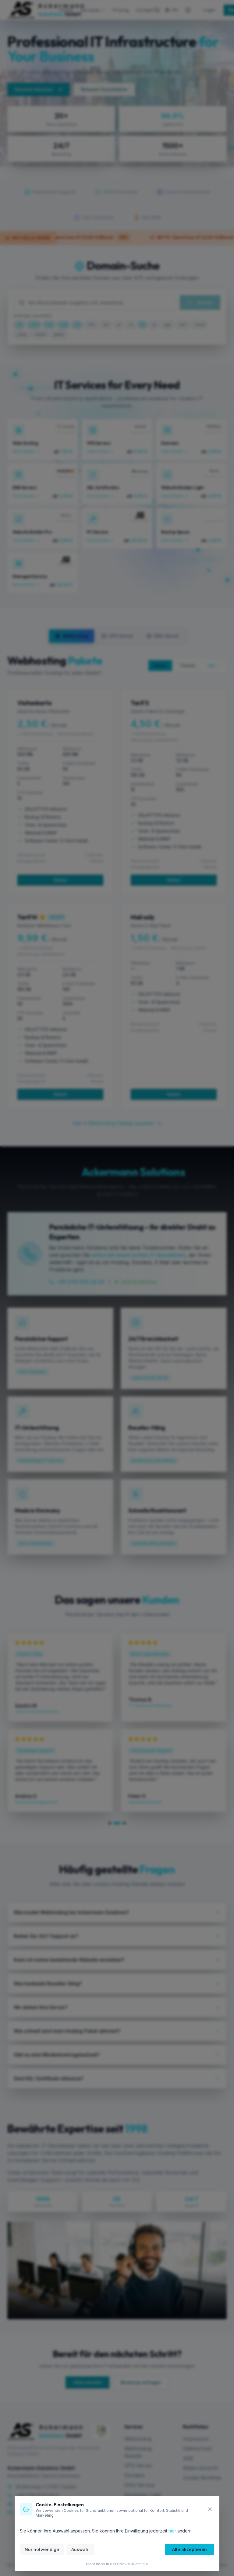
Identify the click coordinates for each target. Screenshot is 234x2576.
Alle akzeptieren (189, 2549)
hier (172, 2530)
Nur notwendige (42, 2549)
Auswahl (80, 2549)
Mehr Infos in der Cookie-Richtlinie (117, 2564)
